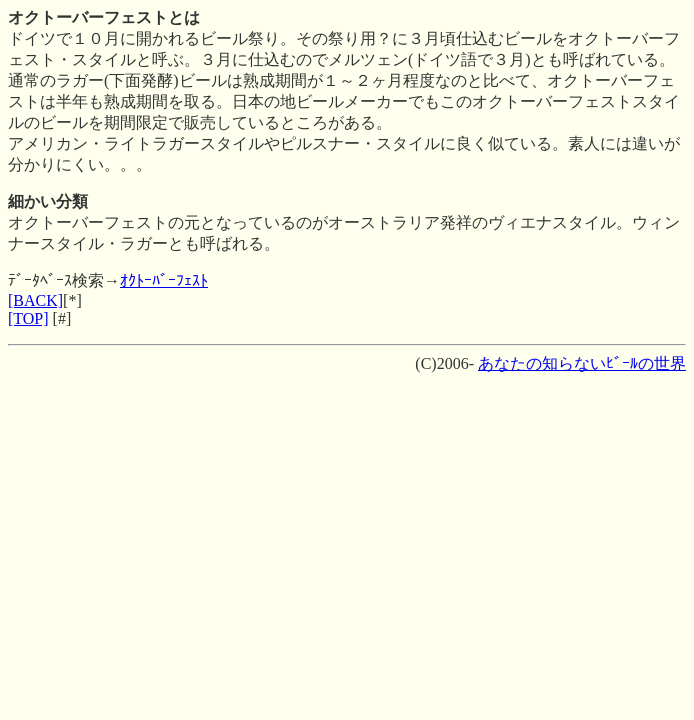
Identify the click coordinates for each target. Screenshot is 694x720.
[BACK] (35, 300)
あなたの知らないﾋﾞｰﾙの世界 (582, 363)
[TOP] (28, 318)
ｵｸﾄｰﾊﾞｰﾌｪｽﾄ (164, 280)
